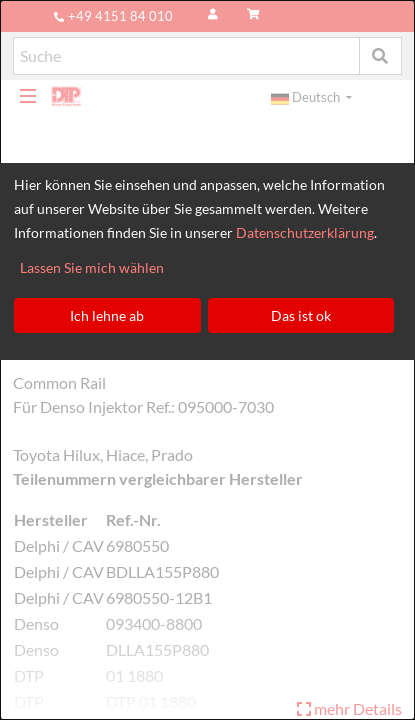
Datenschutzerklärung (305, 232)
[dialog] (207, 360)
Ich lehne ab (107, 315)
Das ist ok (301, 315)
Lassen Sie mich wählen (92, 267)
